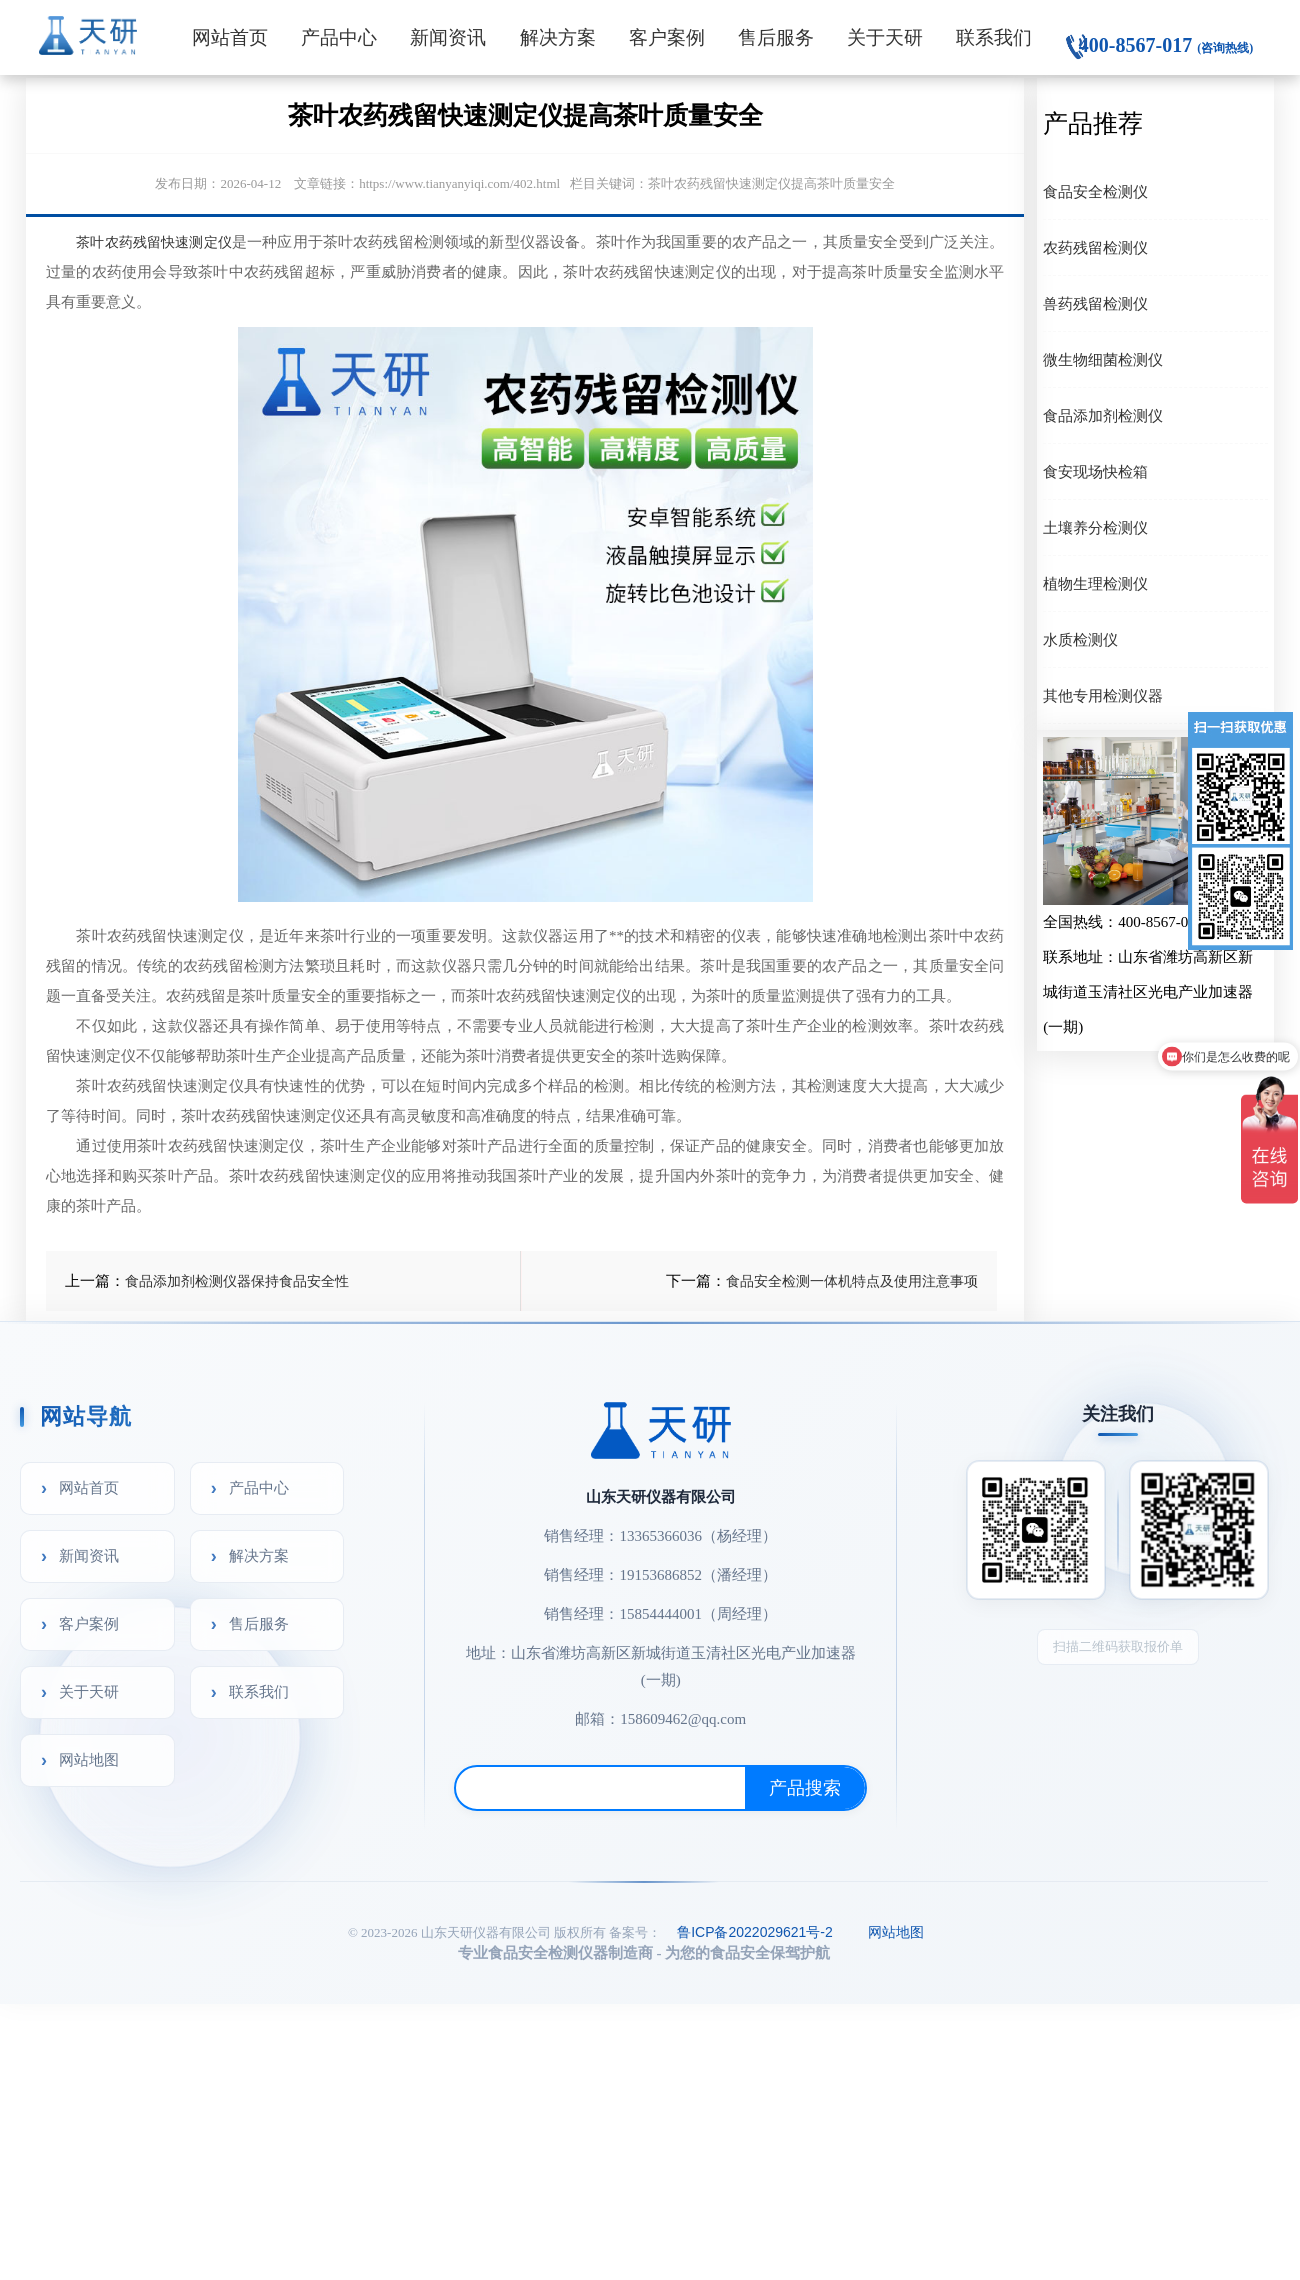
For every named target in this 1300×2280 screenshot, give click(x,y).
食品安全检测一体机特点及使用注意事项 (852, 1281)
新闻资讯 (448, 37)
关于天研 (885, 37)
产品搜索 (805, 1788)
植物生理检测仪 (1095, 583)
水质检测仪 (1080, 639)
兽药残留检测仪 (1095, 303)
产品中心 (339, 37)
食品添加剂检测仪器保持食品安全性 (237, 1281)
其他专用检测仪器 (1103, 695)
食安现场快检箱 (1095, 471)
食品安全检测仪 (1095, 191)
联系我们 (994, 37)
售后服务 (776, 37)
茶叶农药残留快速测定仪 (154, 242)
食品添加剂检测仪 (1103, 415)
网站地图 (89, 1759)
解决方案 (558, 37)
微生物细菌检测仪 (1103, 359)
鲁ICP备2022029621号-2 (755, 1932)
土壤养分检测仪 (1095, 527)
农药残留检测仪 (1095, 247)
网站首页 (230, 37)
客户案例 (667, 37)
